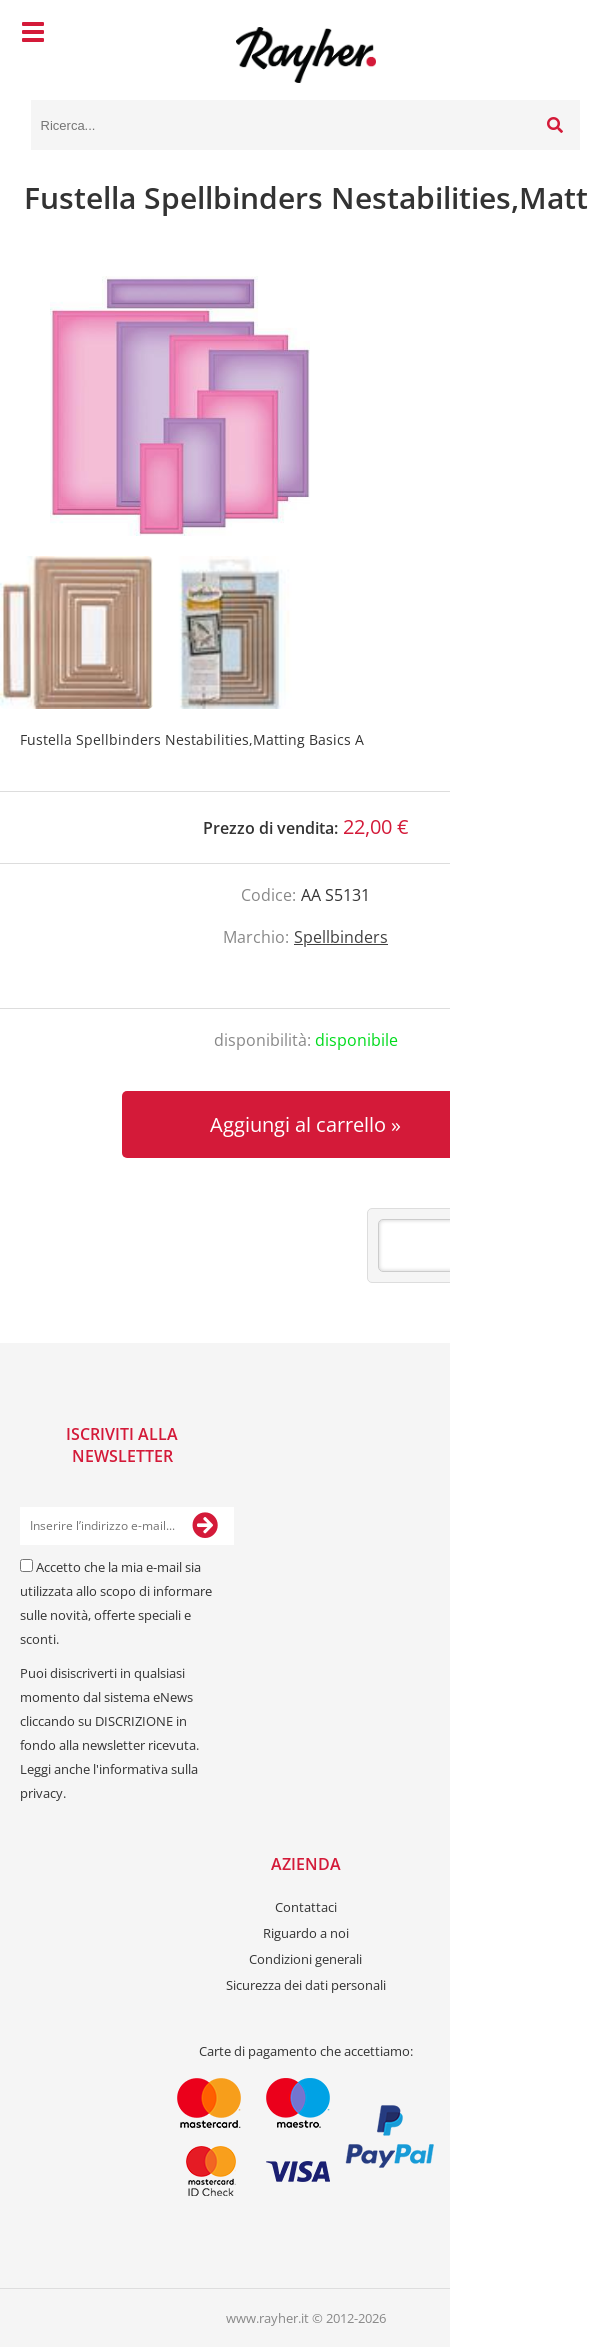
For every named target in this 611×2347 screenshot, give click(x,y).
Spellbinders (341, 937)
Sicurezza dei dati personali (306, 1985)
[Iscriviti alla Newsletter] (205, 1526)
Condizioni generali (305, 1959)
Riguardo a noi (306, 1933)
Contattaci (306, 1907)
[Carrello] (560, 35)
